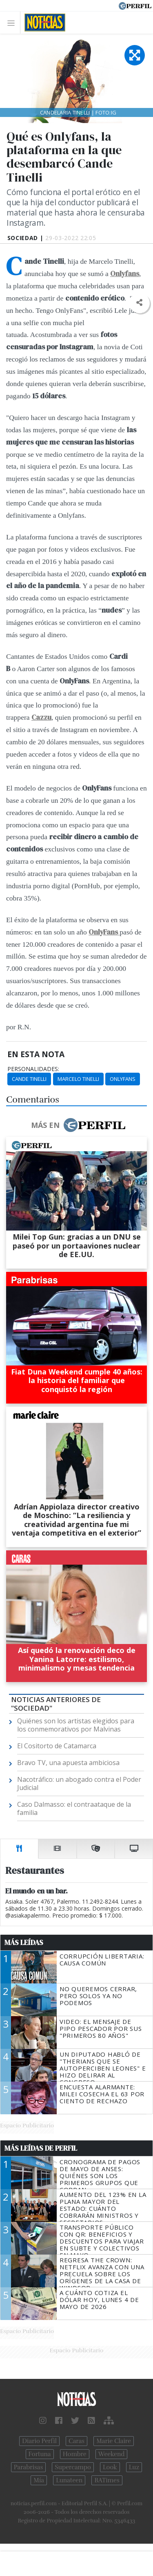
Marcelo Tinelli (78, 1079)
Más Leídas (23, 1942)
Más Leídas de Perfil (40, 2148)
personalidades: (33, 1069)
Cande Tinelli (29, 1079)
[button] (139, 303)
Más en (78, 1125)
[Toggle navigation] (13, 23)
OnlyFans (122, 1079)
